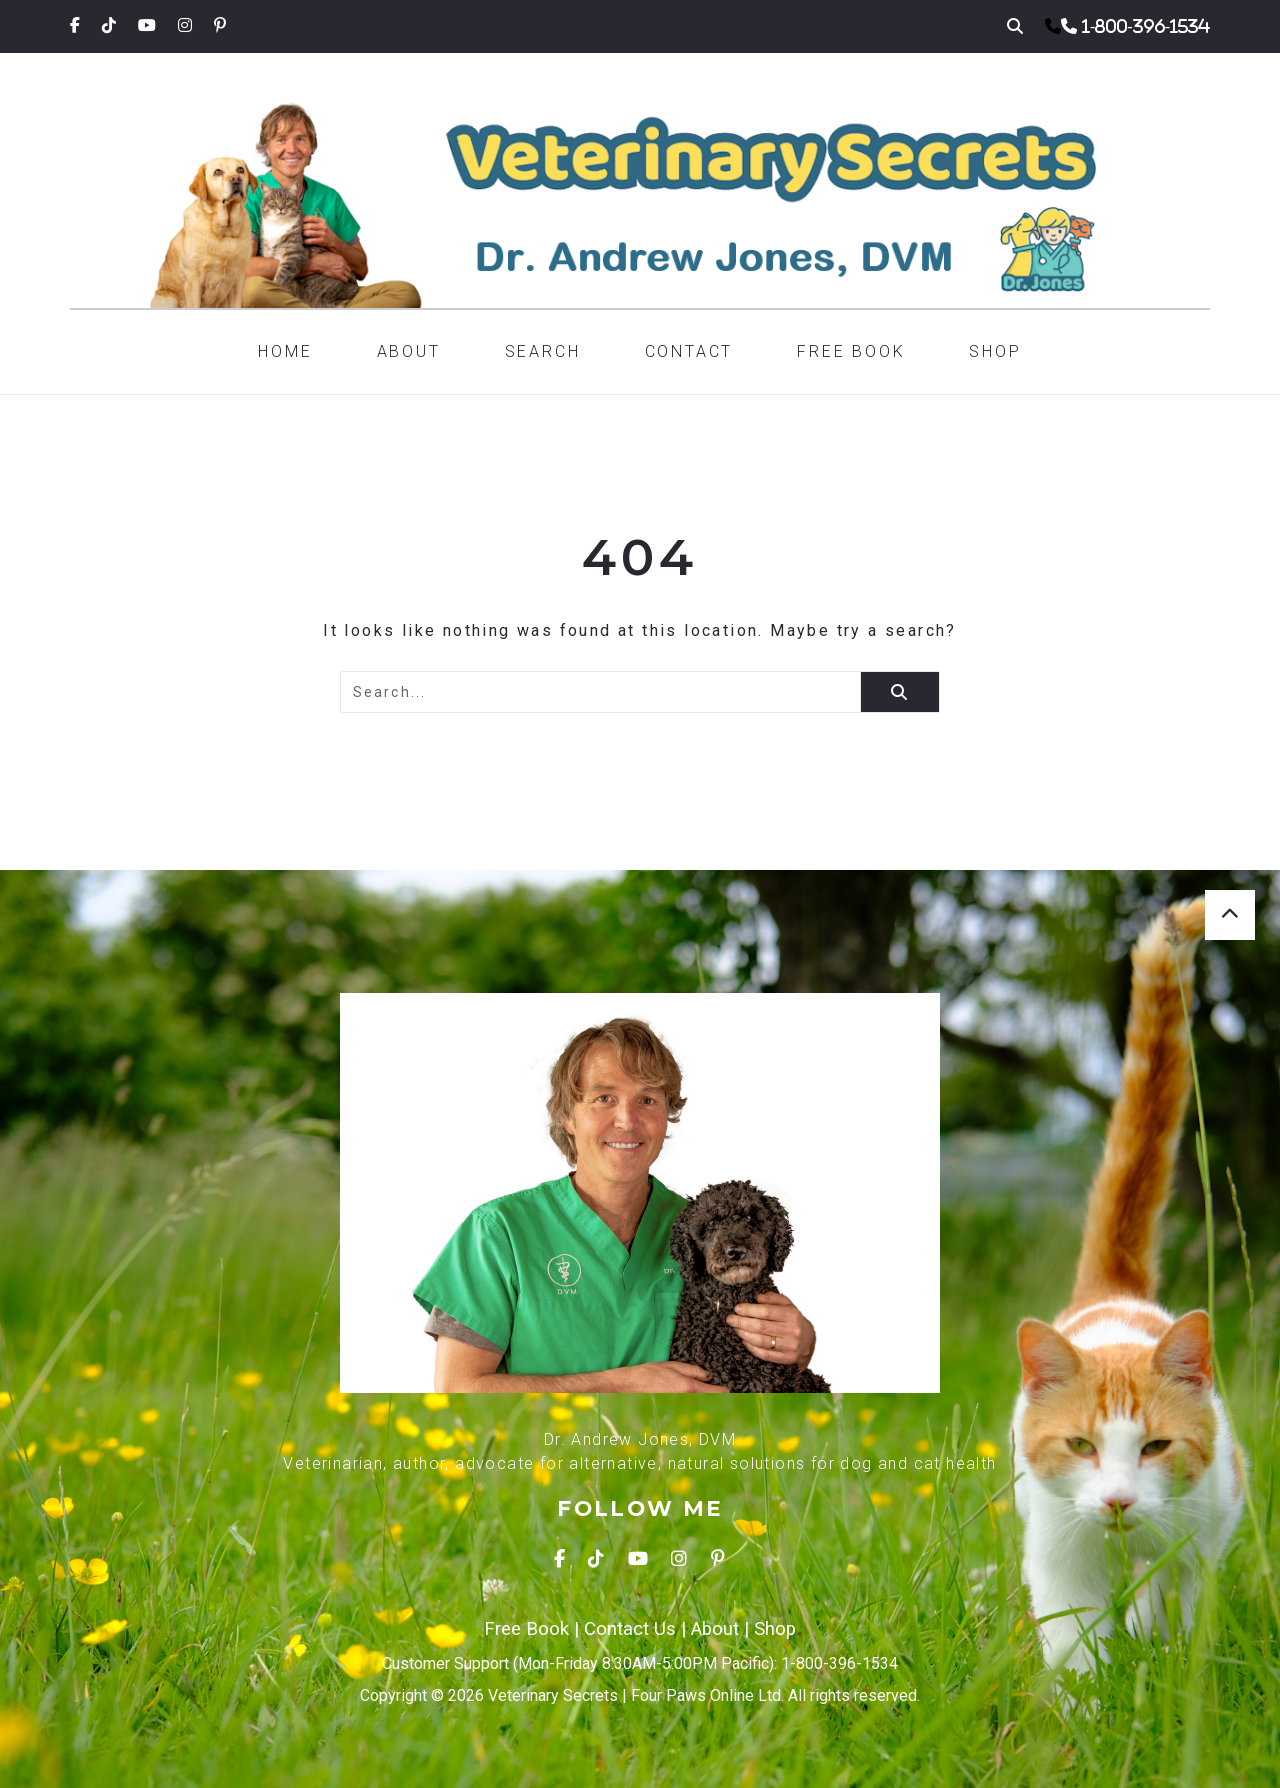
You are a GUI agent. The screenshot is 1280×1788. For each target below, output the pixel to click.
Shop (995, 351)
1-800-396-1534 (1146, 26)
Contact (689, 351)
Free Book (851, 351)
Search (543, 351)
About (409, 351)
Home (285, 351)
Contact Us (630, 1629)
